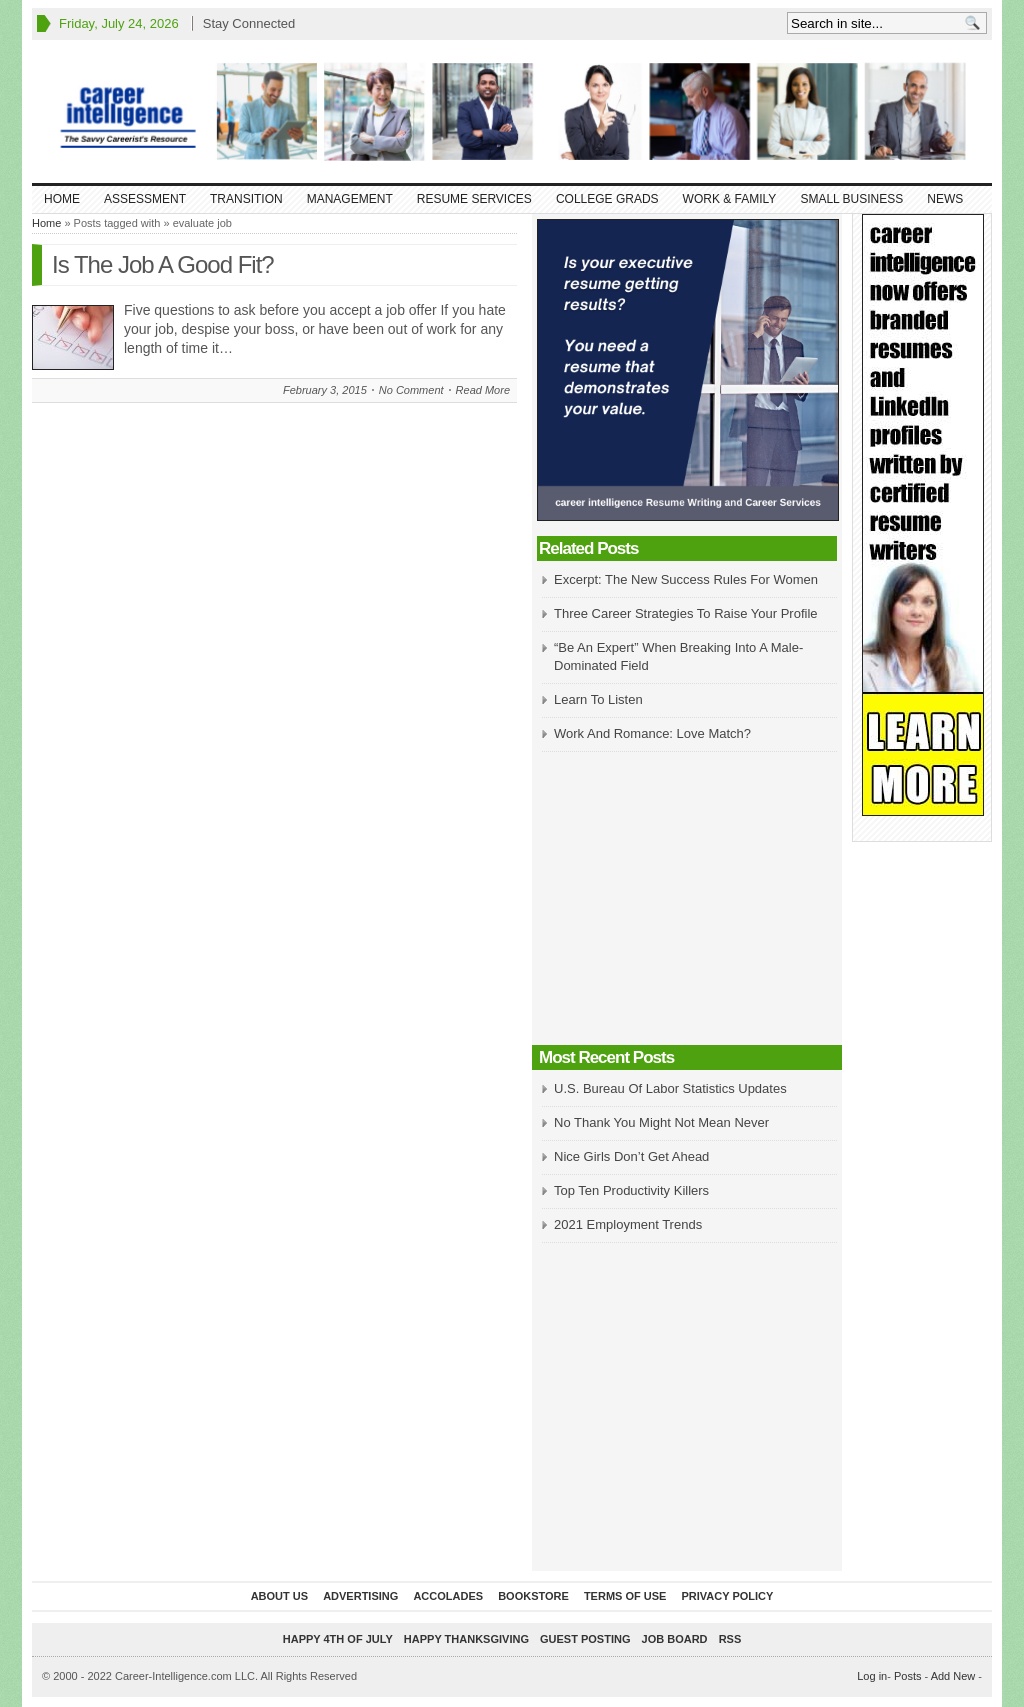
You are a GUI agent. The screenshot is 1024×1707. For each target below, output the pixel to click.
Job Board (675, 1639)
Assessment (145, 199)
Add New (953, 1676)
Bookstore (533, 1596)
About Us (279, 1596)
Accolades (448, 1596)
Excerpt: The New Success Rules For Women (686, 579)
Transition (246, 199)
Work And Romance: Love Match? (652, 733)
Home (62, 199)
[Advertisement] (687, 900)
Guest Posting (585, 1639)
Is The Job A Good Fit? (163, 264)
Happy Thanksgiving (466, 1639)
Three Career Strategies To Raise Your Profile (686, 613)
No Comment (411, 390)
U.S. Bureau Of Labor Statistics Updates (670, 1088)
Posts (908, 1676)
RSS (730, 1639)
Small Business (851, 199)
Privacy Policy (727, 1596)
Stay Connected (249, 23)
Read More (483, 390)
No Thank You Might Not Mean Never (661, 1122)
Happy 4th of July (338, 1639)
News (945, 199)
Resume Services (474, 199)
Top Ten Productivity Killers (631, 1190)
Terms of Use (625, 1596)
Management (350, 199)
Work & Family (730, 199)
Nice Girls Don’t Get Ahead (631, 1156)
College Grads (607, 199)
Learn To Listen (598, 699)
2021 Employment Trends (628, 1224)
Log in (872, 1676)
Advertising (360, 1596)
